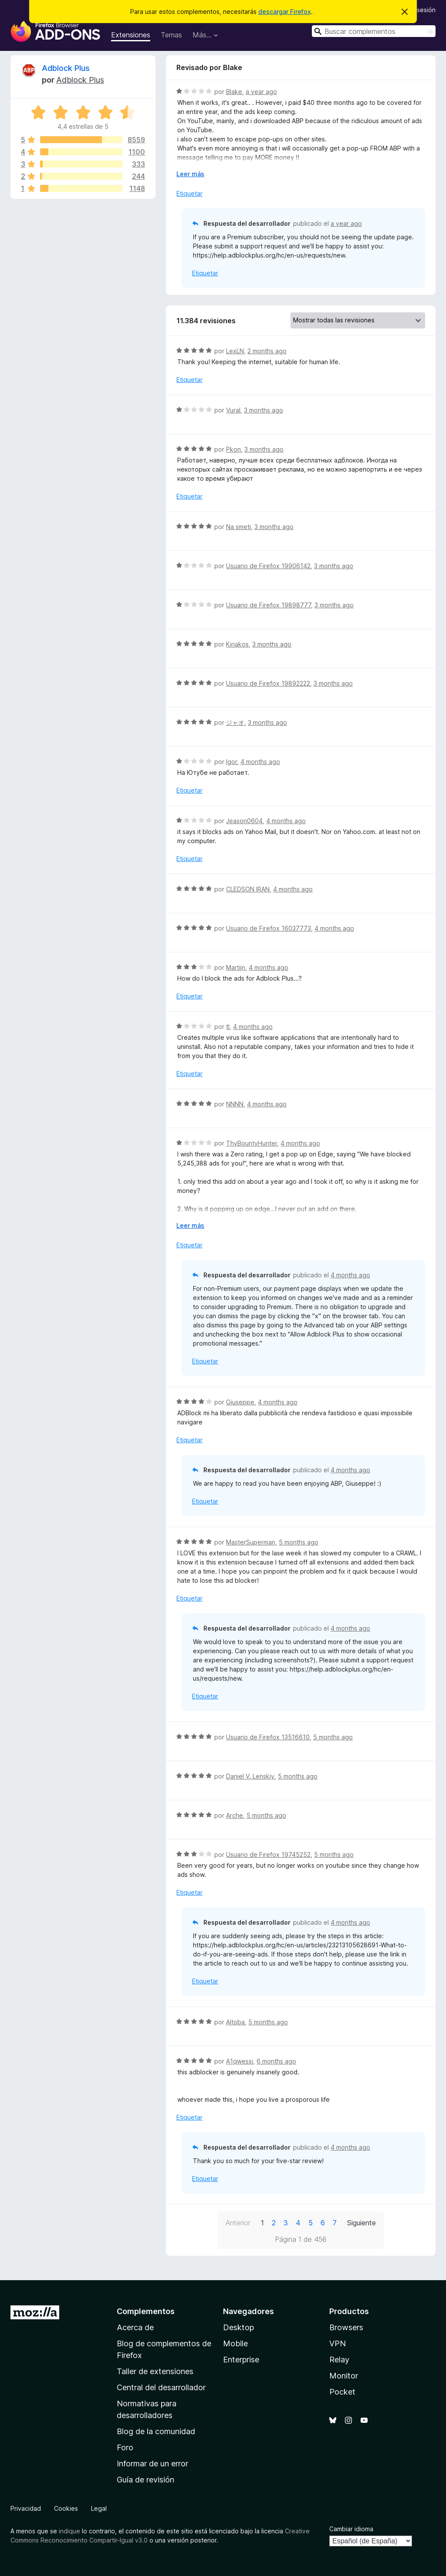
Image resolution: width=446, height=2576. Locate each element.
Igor (231, 761)
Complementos (146, 2311)
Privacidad (25, 2508)
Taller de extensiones (155, 2371)
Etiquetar (189, 193)
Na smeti (238, 526)
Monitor (343, 2375)
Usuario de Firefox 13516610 (268, 1737)
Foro (125, 2447)
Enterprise (241, 2359)
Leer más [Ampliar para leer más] (190, 174)
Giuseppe (240, 1402)
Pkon (233, 449)
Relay (339, 2359)
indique (69, 2531)
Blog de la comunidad (156, 2431)
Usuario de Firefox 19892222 (268, 683)
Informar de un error (152, 2463)
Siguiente (361, 2222)
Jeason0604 (244, 820)
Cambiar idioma (351, 2528)
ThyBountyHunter (251, 1143)
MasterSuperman (250, 1542)
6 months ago (276, 2061)
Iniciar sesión (417, 9)
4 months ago (260, 761)
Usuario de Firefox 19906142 (268, 565)
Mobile (235, 2343)
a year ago (261, 91)
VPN (337, 2343)
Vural (233, 410)
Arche (234, 1815)
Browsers (346, 2327)
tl (228, 1026)
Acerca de (135, 2327)
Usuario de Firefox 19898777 (268, 605)
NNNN (234, 1104)
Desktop (238, 2327)
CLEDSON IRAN (248, 889)
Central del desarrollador (161, 2387)
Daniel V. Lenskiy (250, 1776)
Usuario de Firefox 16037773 (268, 928)
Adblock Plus (66, 68)
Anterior (238, 2222)
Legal (99, 2508)
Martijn (235, 967)
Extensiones (130, 34)
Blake (234, 91)
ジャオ (235, 722)
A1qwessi (239, 2061)
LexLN (235, 351)
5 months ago (298, 1542)
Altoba (235, 2022)
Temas (171, 34)
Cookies (66, 2508)
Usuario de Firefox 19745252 (268, 1854)
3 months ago (263, 410)
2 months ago (267, 351)
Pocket (342, 2391)
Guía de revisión (145, 2479)
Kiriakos (237, 644)
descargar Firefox (284, 11)
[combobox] (374, 31)
